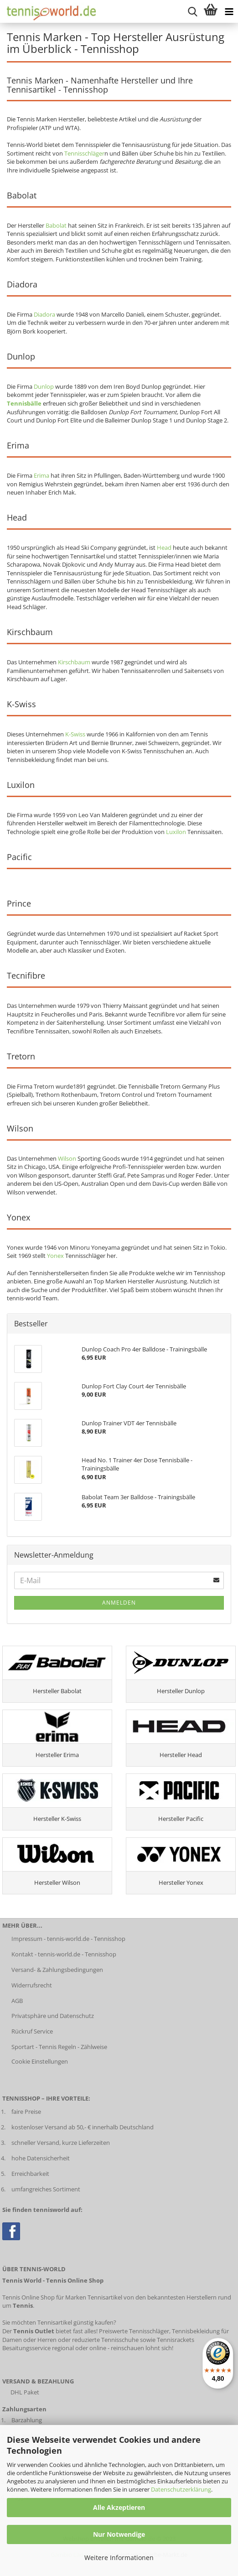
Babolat (56, 225)
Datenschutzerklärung (181, 2489)
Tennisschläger (84, 153)
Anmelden (119, 1602)
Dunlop (44, 386)
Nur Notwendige (119, 2534)
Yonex (55, 1255)
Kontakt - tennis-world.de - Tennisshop (63, 1954)
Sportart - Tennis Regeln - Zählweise (59, 2047)
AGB (17, 2001)
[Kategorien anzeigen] (229, 11)
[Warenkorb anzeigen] (211, 11)
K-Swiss (75, 734)
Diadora (44, 314)
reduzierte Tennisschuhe (105, 2340)
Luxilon (176, 832)
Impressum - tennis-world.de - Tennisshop (68, 1939)
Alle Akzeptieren (119, 2507)
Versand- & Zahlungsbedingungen (57, 1970)
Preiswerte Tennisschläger (134, 2331)
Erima (41, 475)
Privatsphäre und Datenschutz (52, 2016)
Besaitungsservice (26, 2348)
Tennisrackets (175, 2340)
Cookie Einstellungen (39, 2061)
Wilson (67, 1158)
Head (164, 547)
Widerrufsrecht (31, 1985)
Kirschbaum (74, 662)
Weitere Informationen (119, 2557)
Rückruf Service (32, 2031)
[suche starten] (192, 11)
